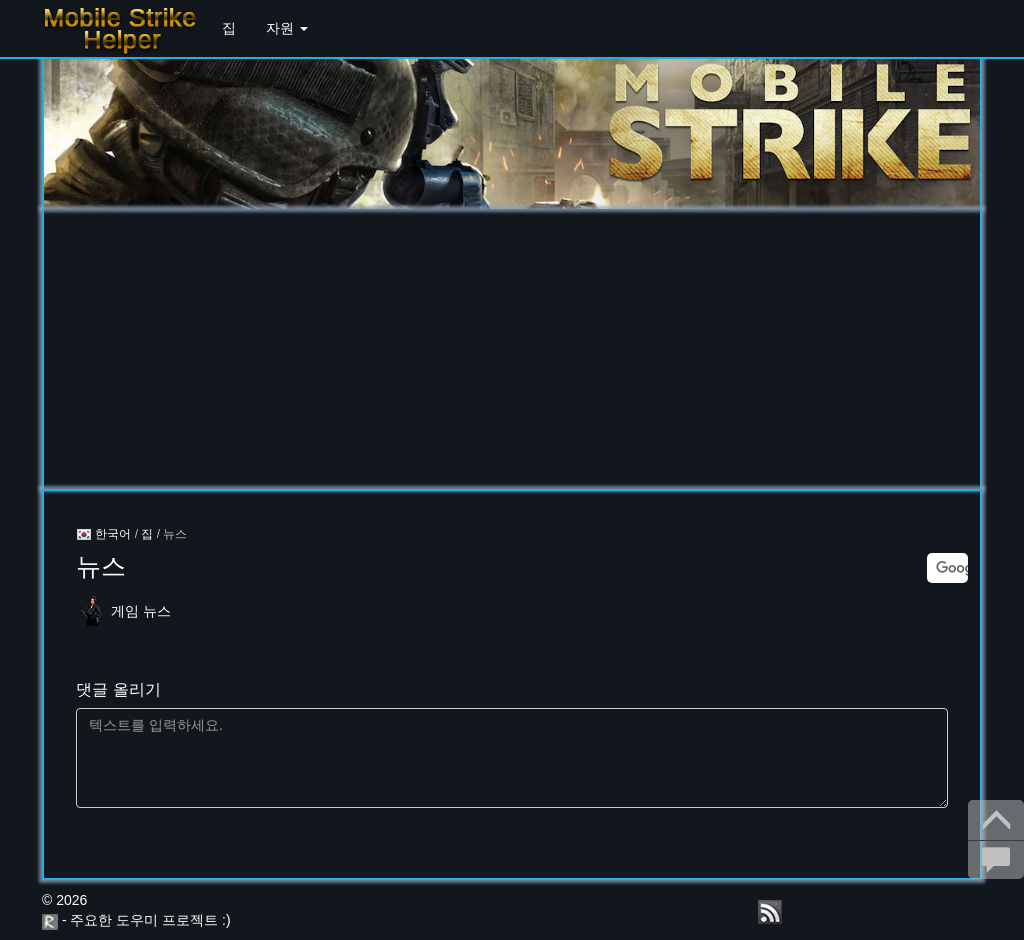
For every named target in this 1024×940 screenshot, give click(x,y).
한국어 (103, 534)
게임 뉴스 (141, 611)
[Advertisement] (512, 349)
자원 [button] (287, 28)
